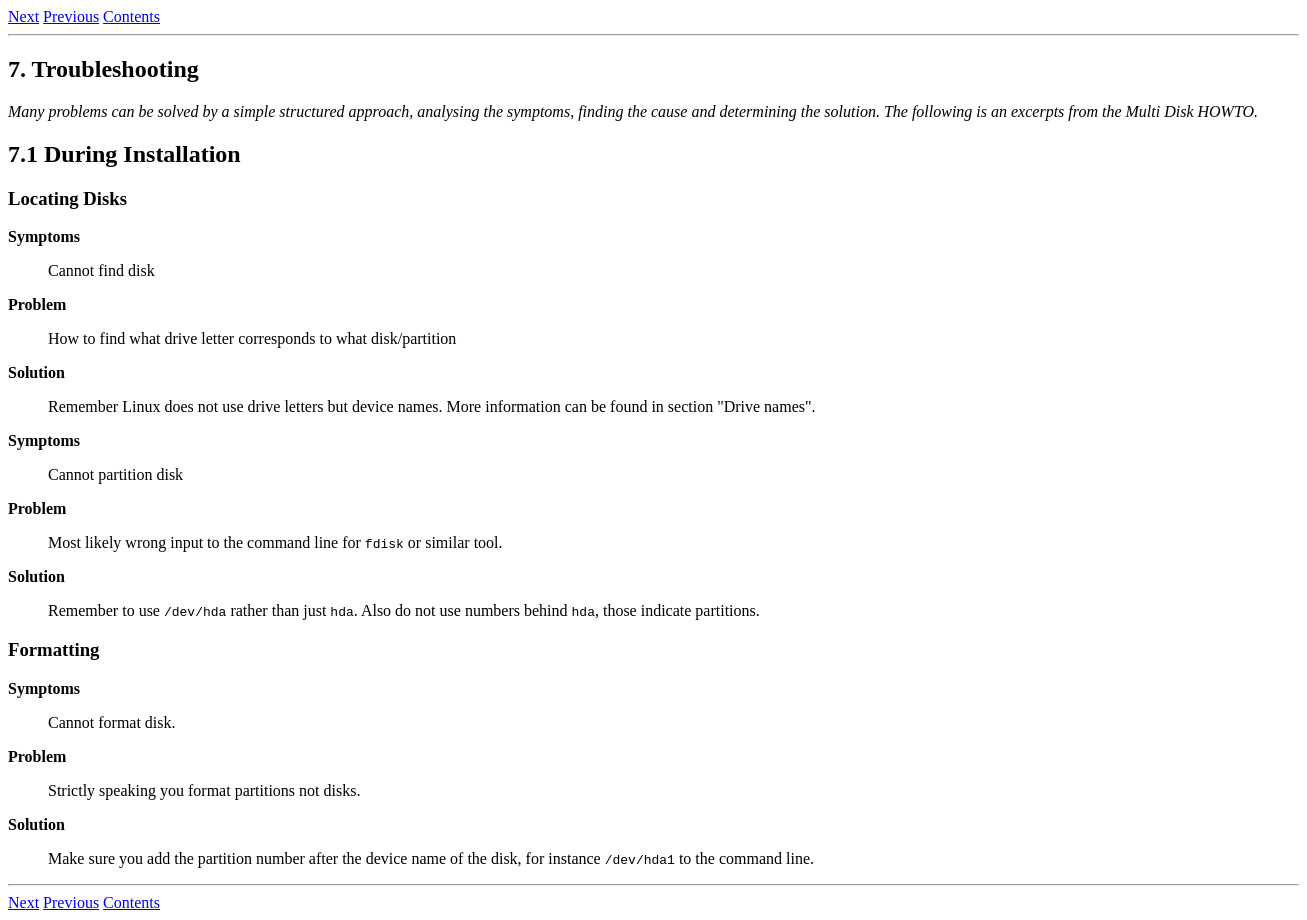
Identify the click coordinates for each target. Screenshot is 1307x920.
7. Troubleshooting (103, 69)
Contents (131, 16)
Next (23, 16)
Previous (71, 16)
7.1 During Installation (124, 154)
